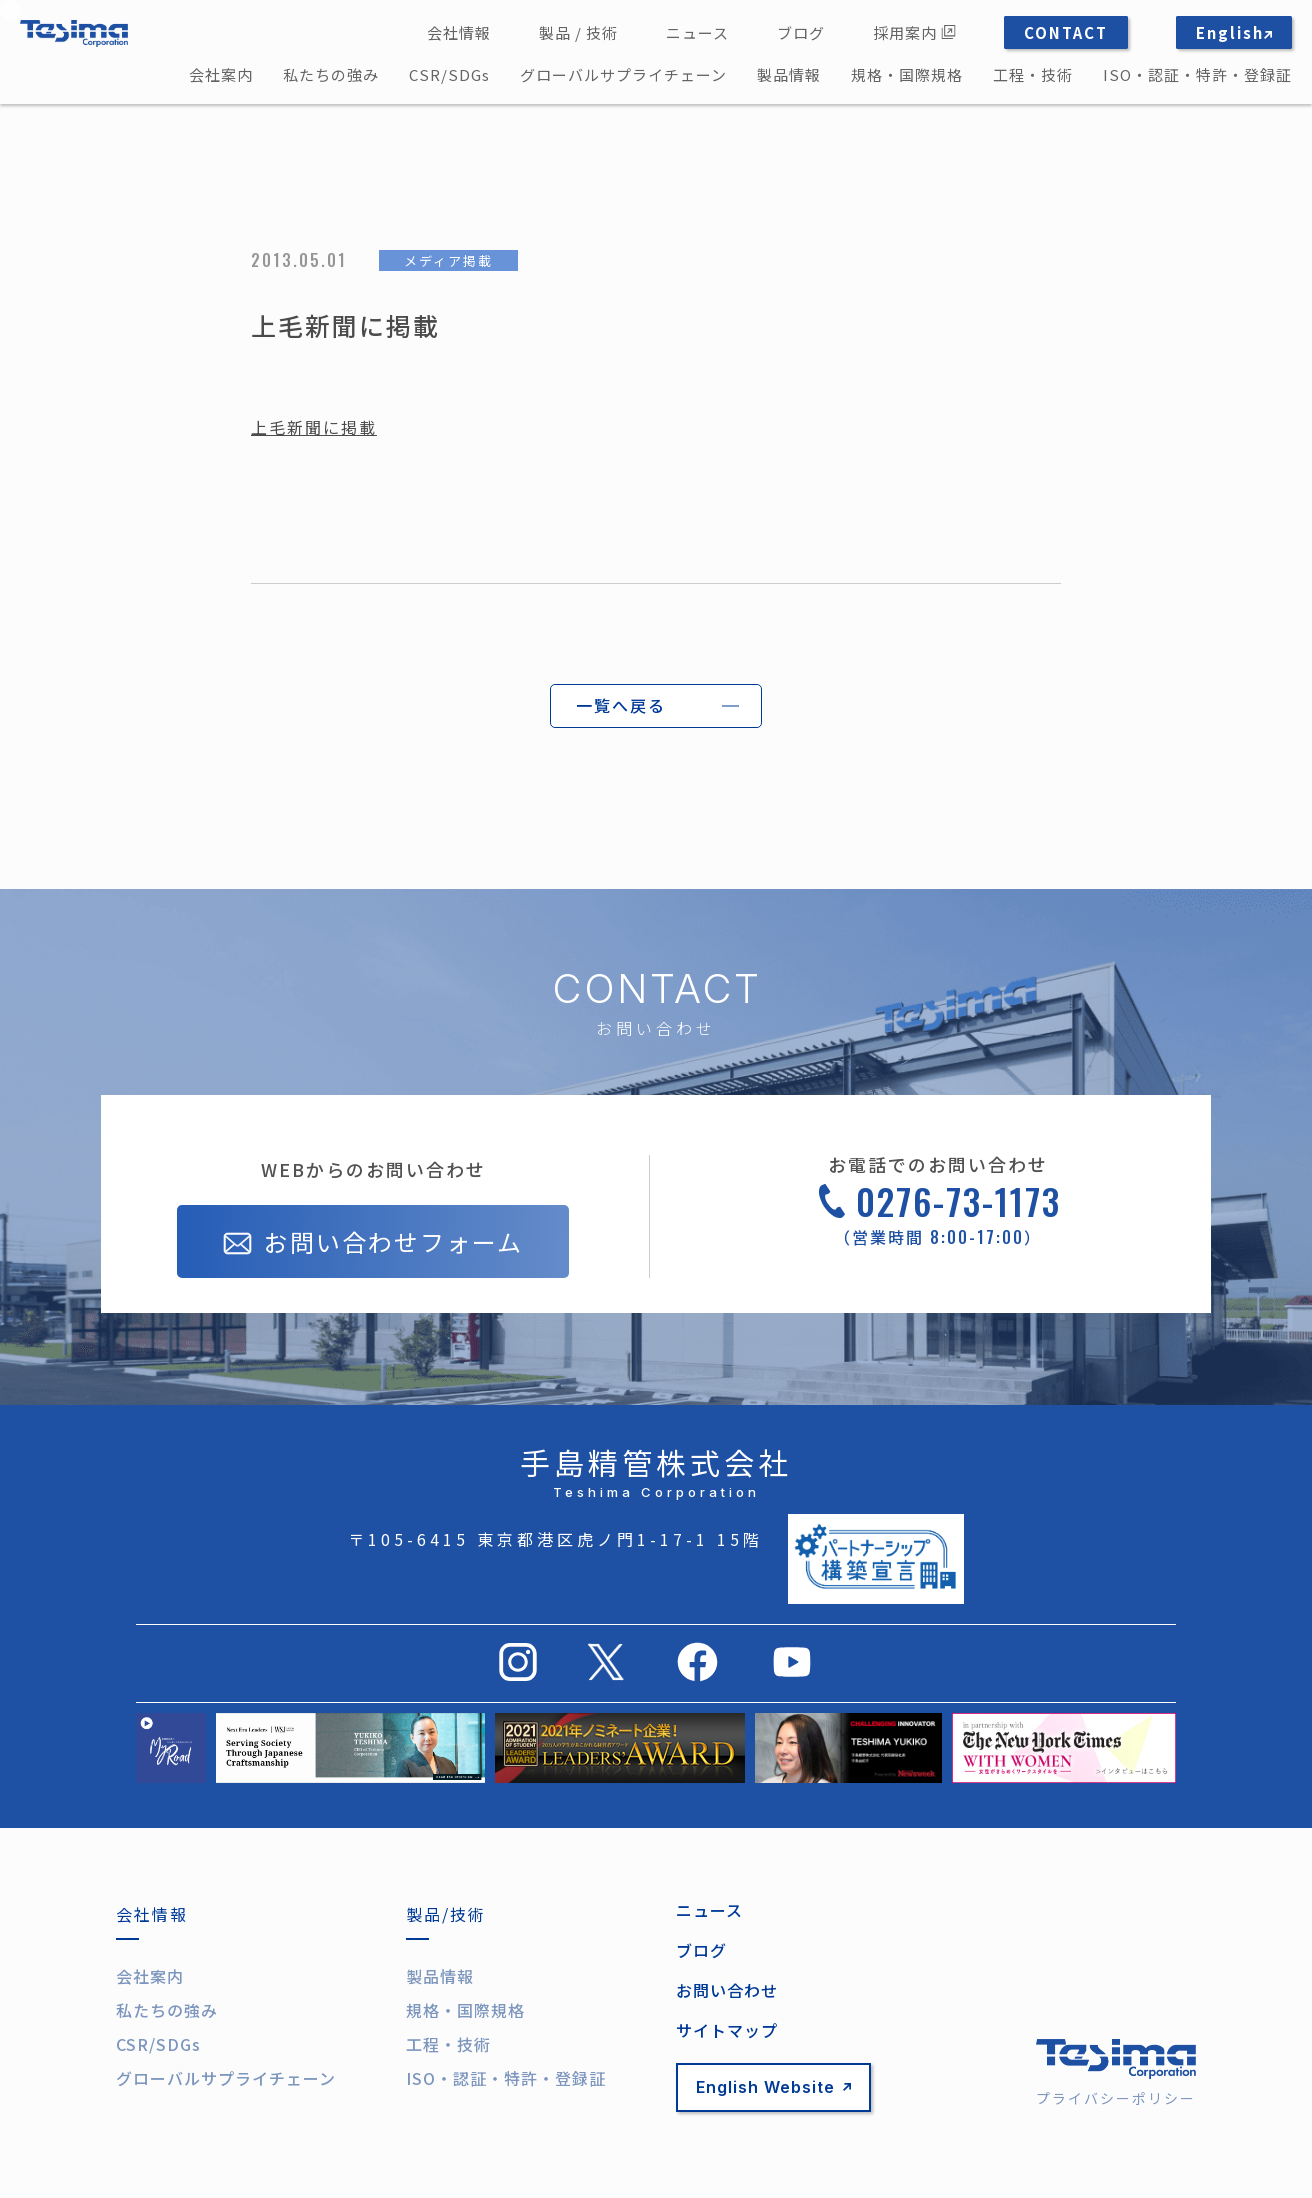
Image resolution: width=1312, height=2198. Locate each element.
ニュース (697, 32)
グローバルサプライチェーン (623, 74)
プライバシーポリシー (1116, 2098)
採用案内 (914, 32)
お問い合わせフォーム (373, 1244)
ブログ (801, 32)
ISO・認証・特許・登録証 (1197, 74)
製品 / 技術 (578, 32)
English (1234, 32)
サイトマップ (727, 2030)
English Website (773, 2086)
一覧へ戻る (621, 705)
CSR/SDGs (449, 74)
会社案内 (221, 74)
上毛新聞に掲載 (314, 427)
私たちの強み (331, 74)
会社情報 (459, 32)
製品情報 (789, 74)
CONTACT (1066, 32)
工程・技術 (1033, 74)
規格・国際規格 (907, 74)
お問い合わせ (727, 1990)
